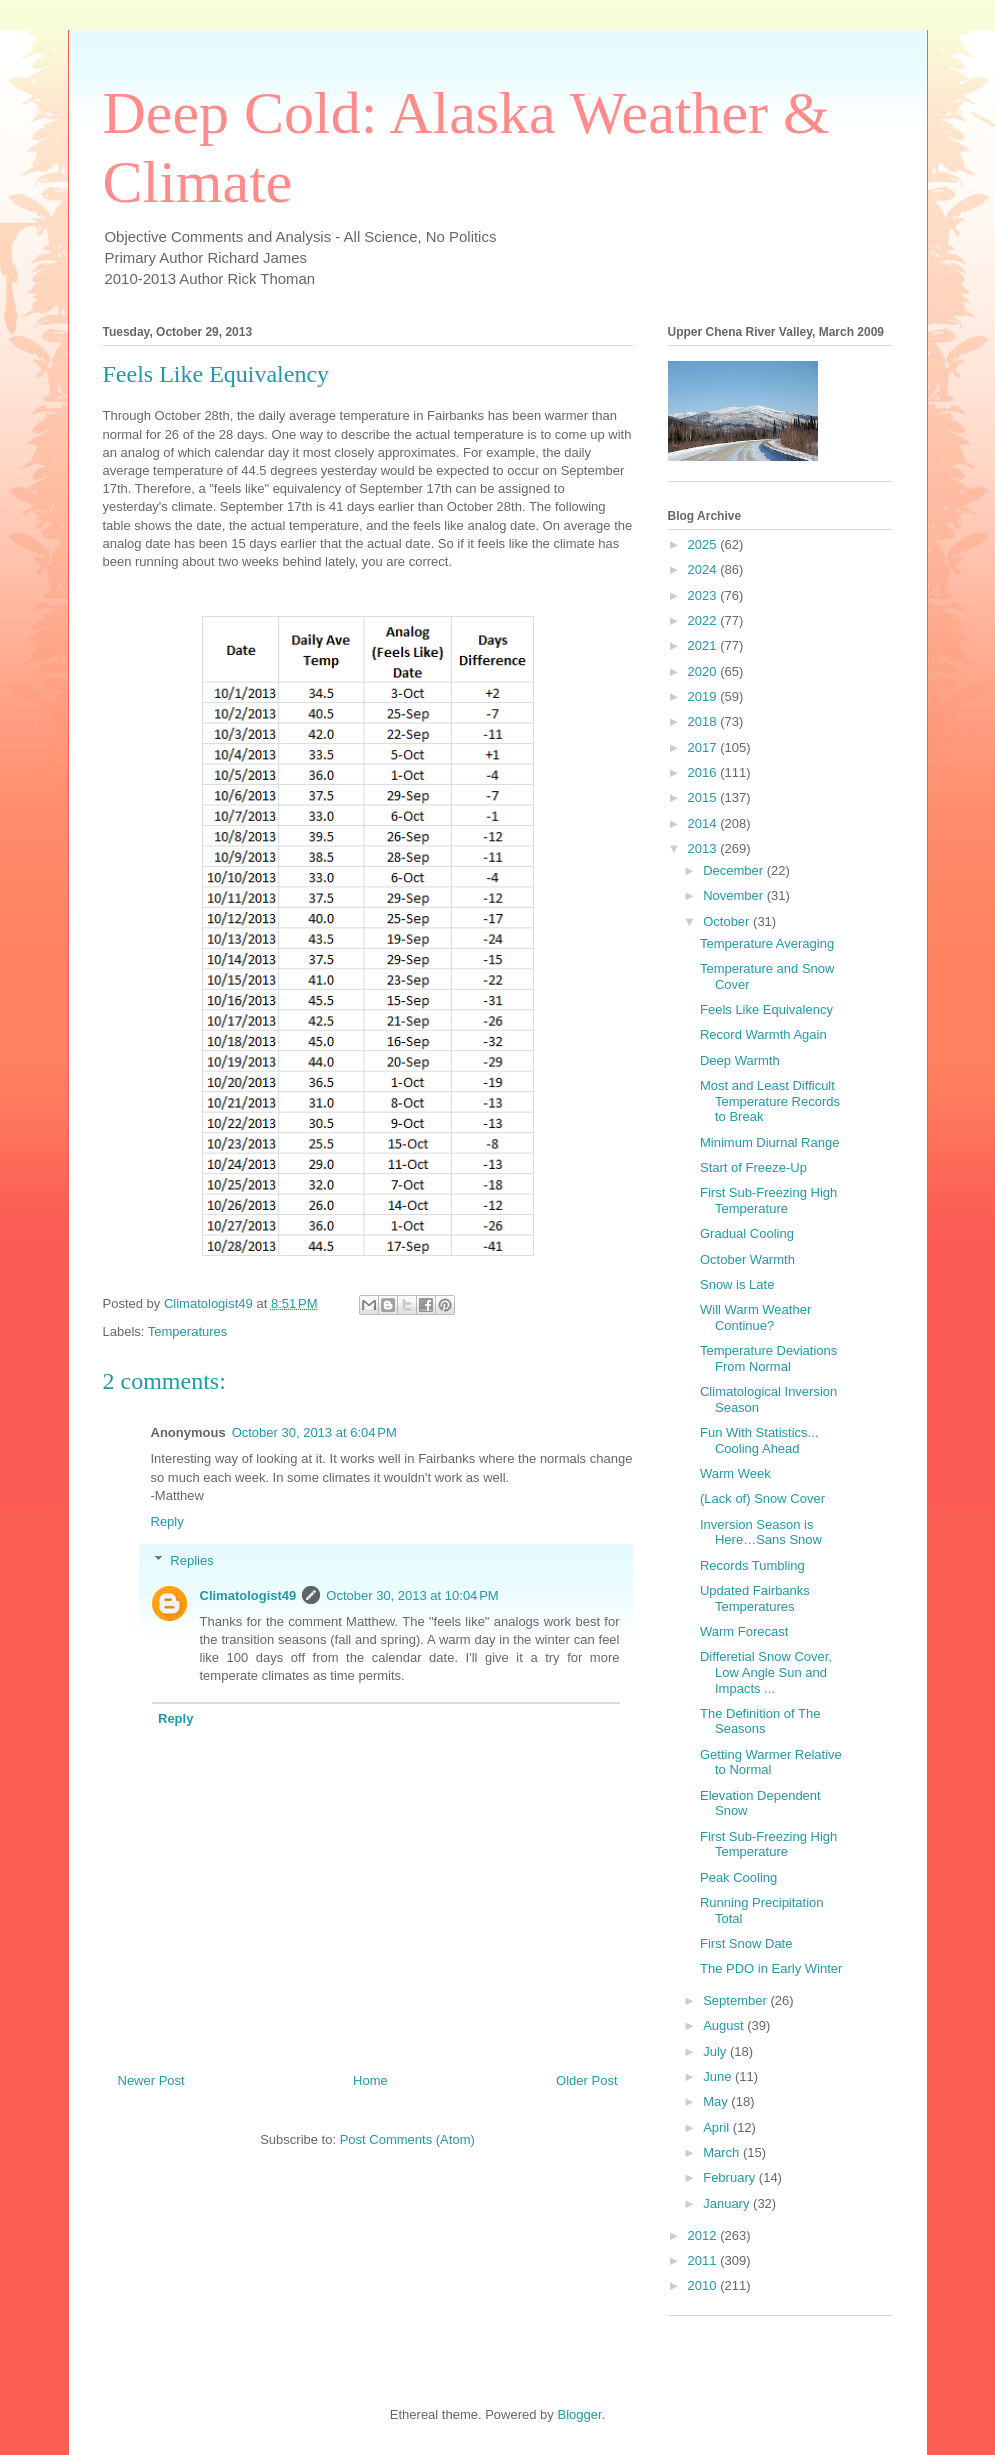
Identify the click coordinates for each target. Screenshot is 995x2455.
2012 (704, 2235)
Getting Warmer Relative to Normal (771, 1762)
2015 (704, 797)
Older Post (586, 2080)
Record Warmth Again (763, 1034)
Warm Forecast (744, 1631)
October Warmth (747, 1259)
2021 (704, 645)
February (731, 2177)
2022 (704, 620)
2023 (704, 595)
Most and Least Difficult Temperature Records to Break (770, 1101)
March (723, 2152)
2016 (704, 772)
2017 (704, 747)
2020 (704, 671)
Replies (191, 1560)
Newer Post (151, 2080)
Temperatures (187, 1331)
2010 (704, 2285)
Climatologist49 (248, 1595)
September (736, 2000)
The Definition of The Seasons (760, 1721)
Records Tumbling (752, 1565)
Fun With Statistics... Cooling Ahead (759, 1440)
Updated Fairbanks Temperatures (755, 1598)
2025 (704, 544)
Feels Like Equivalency (766, 1009)
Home (370, 2080)
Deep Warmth (740, 1060)
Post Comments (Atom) (407, 2139)
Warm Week (735, 1473)
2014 (704, 823)
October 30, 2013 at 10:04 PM (412, 1595)
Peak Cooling (738, 1877)
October (728, 921)
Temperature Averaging (767, 943)
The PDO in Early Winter (771, 1968)
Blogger (579, 2414)
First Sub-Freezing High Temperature (768, 1200)
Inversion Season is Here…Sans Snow (761, 1532)
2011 (704, 2260)
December (735, 870)
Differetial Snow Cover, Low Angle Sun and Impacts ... (766, 1672)
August (725, 2025)
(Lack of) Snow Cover (762, 1498)
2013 (704, 848)
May (717, 2101)
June (719, 2076)
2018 (704, 721)
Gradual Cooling (747, 1233)
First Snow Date (746, 1943)
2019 (704, 696)
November (735, 895)
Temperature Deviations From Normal (768, 1358)
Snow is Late (737, 1284)
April (718, 2127)
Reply (167, 1521)
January (728, 2203)
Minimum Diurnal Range (769, 1142)
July (716, 2051)
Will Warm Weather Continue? (755, 1317)
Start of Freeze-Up (753, 1167)
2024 (704, 569)
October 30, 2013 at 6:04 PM (314, 1432)
